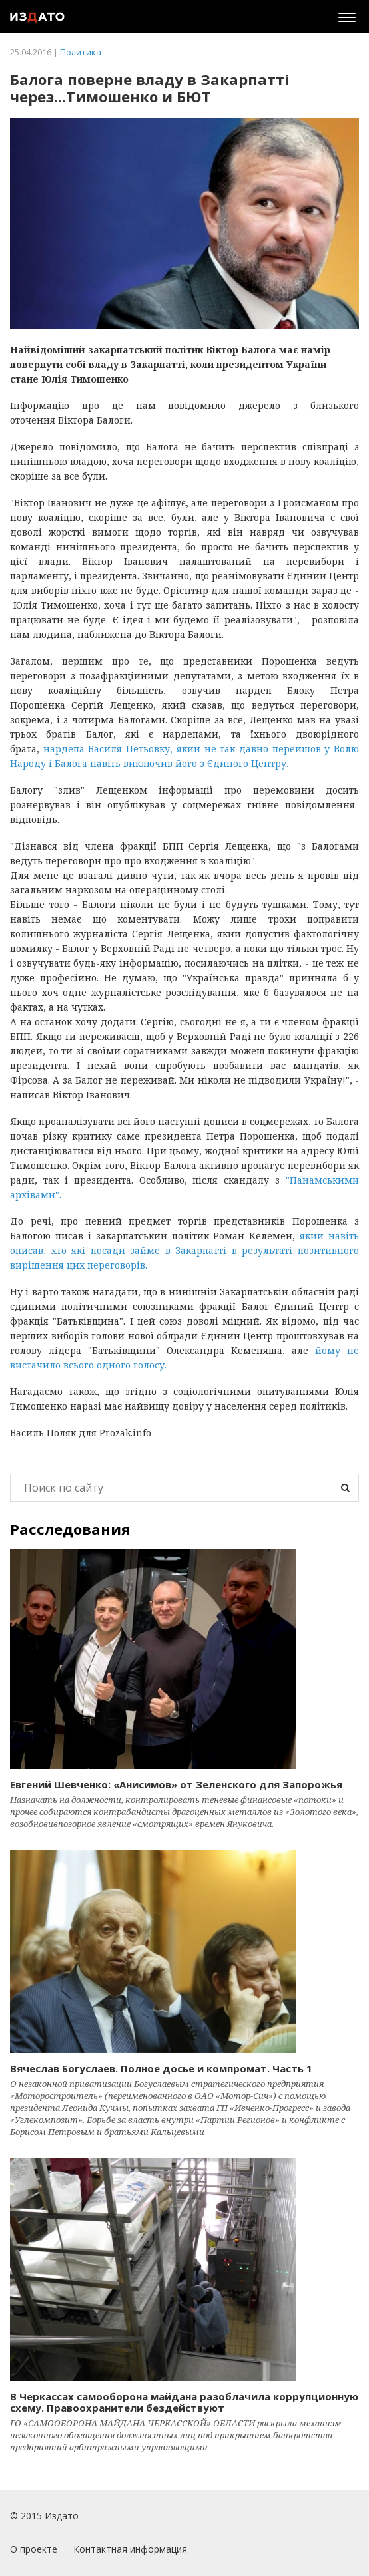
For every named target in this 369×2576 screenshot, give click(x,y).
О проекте (33, 2549)
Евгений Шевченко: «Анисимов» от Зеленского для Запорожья (176, 1784)
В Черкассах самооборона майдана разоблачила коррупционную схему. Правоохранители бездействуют (184, 2402)
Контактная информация (130, 2549)
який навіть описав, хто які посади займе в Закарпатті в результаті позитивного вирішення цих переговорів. (184, 1250)
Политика (80, 52)
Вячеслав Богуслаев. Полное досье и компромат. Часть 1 (161, 2068)
